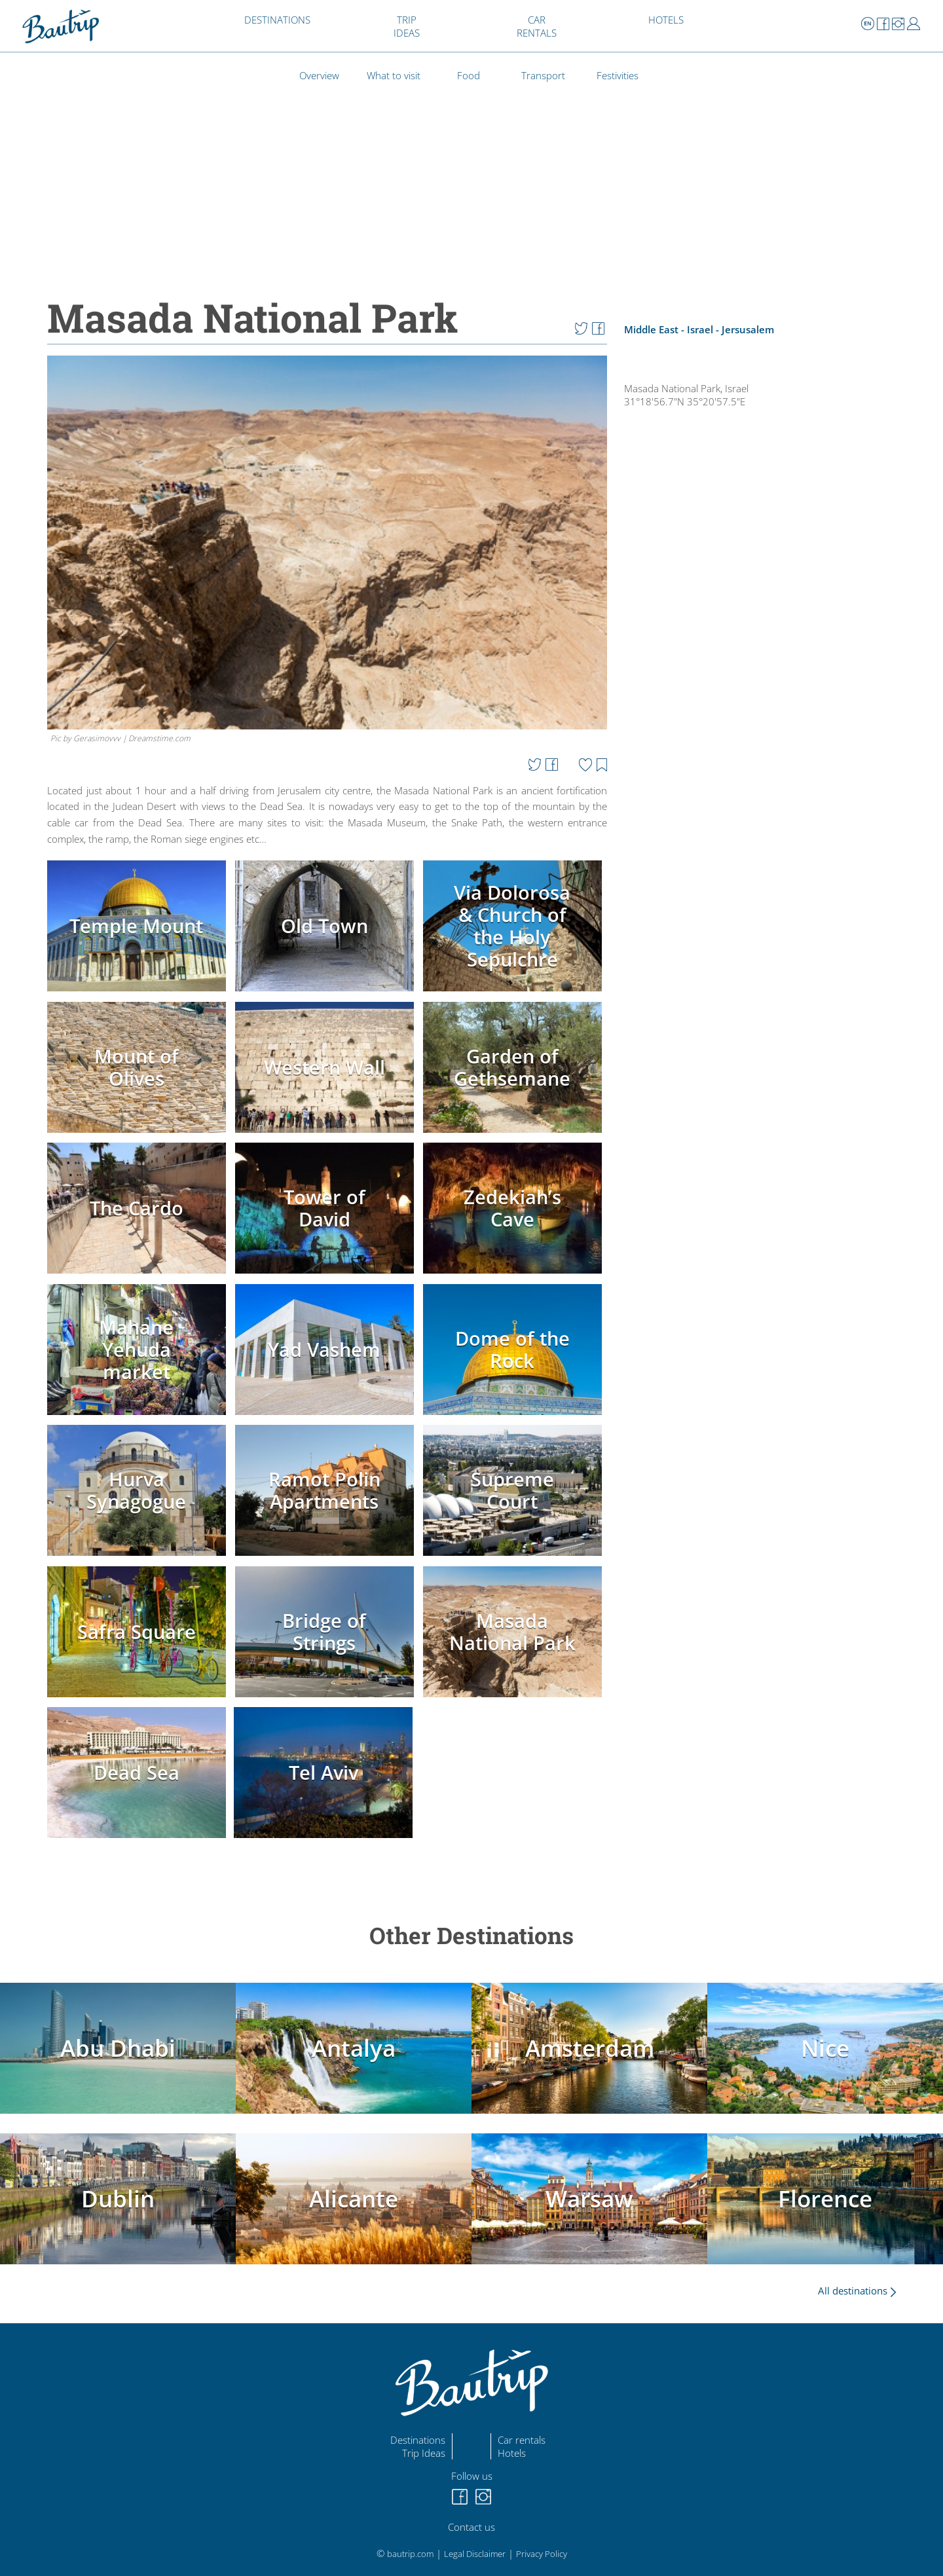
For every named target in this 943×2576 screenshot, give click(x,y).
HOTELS (666, 19)
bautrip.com (410, 2554)
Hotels (512, 2452)
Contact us (471, 2526)
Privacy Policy (541, 2554)
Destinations (417, 2439)
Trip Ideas (423, 2452)
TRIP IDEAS (407, 26)
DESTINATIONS (277, 19)
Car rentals (521, 2439)
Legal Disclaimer (475, 2554)
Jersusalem (748, 329)
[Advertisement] (768, 863)
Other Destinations (471, 1935)
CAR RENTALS (537, 26)
